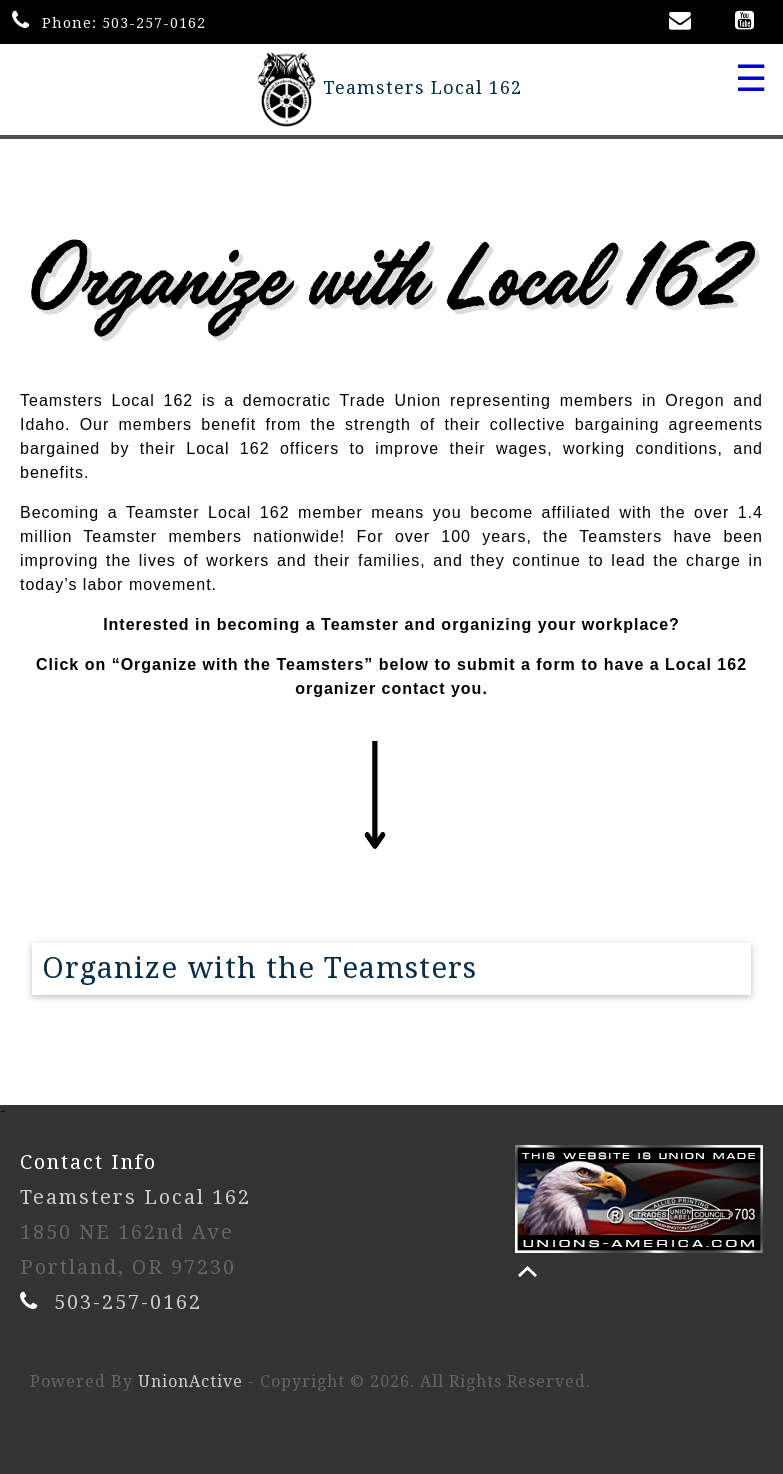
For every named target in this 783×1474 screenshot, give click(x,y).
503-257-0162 (154, 23)
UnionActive (190, 1381)
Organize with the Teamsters (259, 968)
